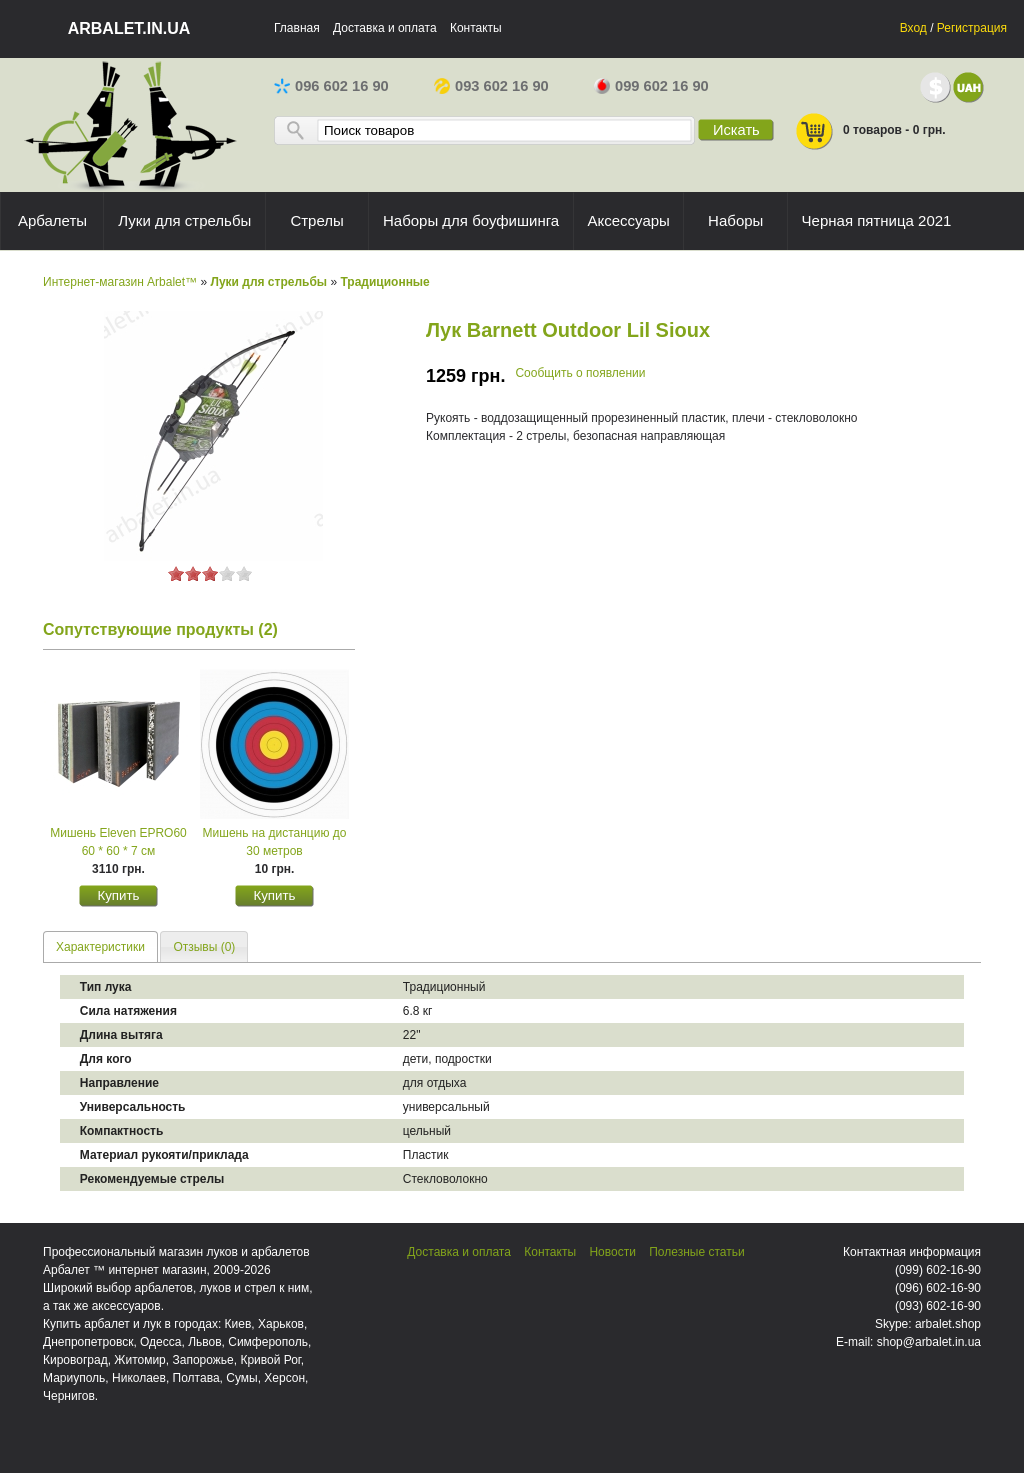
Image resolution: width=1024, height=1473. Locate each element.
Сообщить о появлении (580, 373)
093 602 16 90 (491, 86)
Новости (612, 1252)
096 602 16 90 (331, 86)
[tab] (100, 946)
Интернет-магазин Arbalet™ (120, 282)
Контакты (476, 28)
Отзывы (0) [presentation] (204, 947)
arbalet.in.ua (129, 28)
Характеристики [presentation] (100, 947)
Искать (736, 130)
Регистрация (972, 28)
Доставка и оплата (385, 28)
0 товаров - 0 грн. (870, 131)
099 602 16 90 (651, 86)
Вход (913, 28)
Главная (297, 28)
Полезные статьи (696, 1252)
